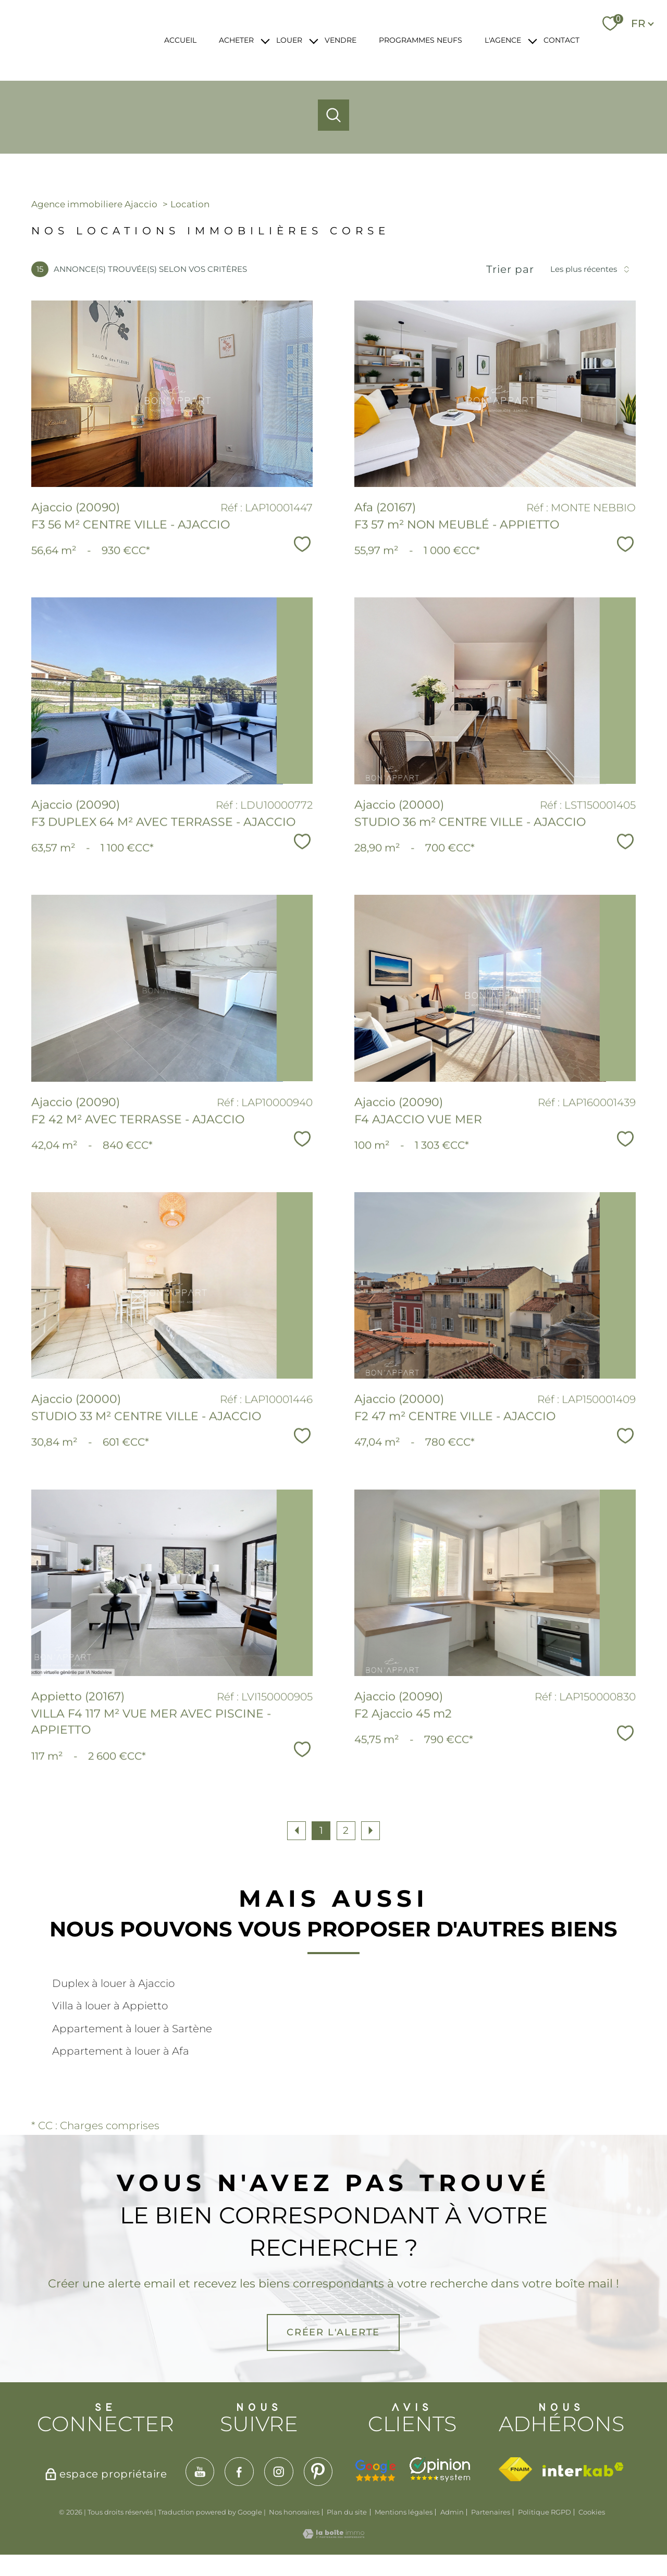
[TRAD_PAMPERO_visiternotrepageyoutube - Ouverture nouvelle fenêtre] (200, 2471)
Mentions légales (404, 2512)
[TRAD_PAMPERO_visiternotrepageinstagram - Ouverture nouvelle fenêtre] (278, 2471)
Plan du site (347, 2512)
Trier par (510, 269)
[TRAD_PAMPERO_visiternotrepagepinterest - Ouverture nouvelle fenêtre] (318, 2471)
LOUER (289, 40)
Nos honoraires (294, 2512)
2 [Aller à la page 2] (346, 1830)
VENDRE (340, 40)
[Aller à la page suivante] (370, 1830)
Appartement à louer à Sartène (132, 2028)
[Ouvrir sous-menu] (265, 40)
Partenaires (490, 2512)
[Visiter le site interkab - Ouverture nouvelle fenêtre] (583, 2469)
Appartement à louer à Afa (120, 2051)
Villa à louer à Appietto (110, 2005)
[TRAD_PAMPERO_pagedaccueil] (84, 51)
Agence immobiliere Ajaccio (94, 204)
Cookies (591, 2512)
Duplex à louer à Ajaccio (113, 1983)
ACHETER (236, 40)
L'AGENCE (503, 40)
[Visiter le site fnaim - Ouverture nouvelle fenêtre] (515, 2469)
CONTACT (561, 40)
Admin (452, 2512)
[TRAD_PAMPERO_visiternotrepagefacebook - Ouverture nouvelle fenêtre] (239, 2471)
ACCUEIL (180, 40)
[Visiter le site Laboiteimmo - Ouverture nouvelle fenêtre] (333, 2535)
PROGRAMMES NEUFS (420, 40)
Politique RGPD (544, 2512)
